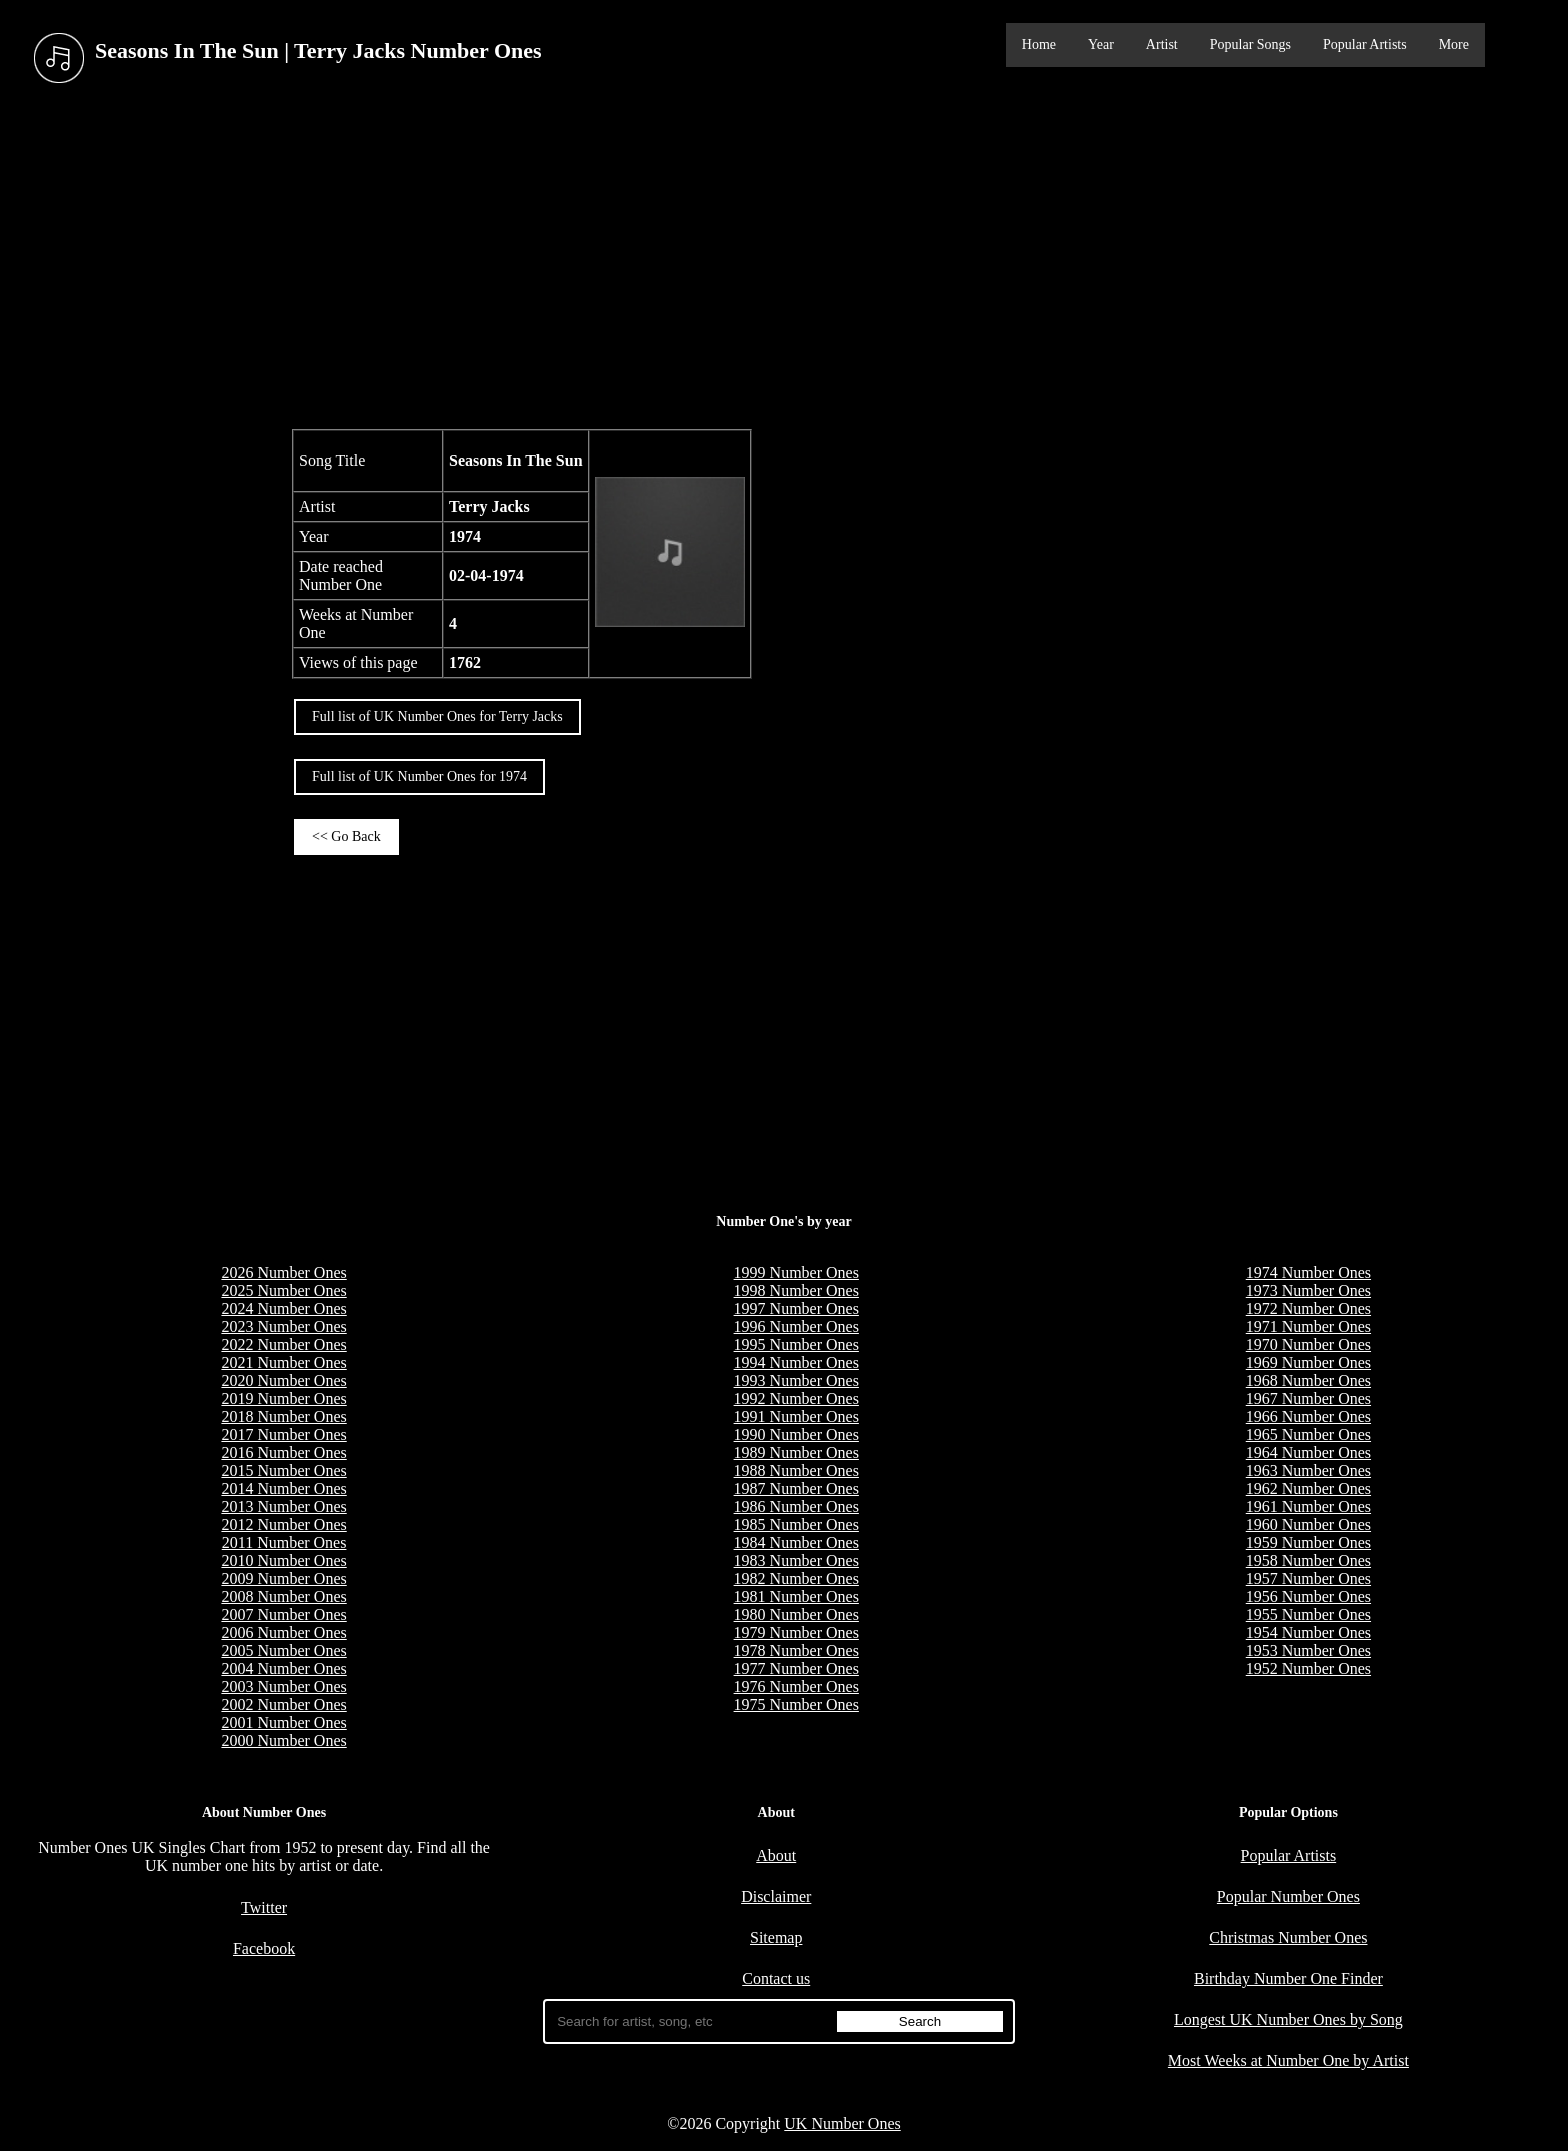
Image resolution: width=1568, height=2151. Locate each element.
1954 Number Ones (1308, 1632)
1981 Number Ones (796, 1596)
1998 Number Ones (796, 1290)
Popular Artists (1365, 44)
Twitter (264, 1907)
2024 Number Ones (283, 1308)
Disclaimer (776, 1896)
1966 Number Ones (1308, 1416)
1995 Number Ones (796, 1344)
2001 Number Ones (283, 1722)
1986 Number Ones (796, 1506)
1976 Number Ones (796, 1686)
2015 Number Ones (283, 1470)
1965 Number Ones (1308, 1434)
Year (1101, 44)
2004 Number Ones (283, 1668)
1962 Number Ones (1308, 1488)
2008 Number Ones (283, 1596)
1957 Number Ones (1308, 1578)
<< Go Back (346, 836)
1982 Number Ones (796, 1578)
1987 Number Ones (796, 1488)
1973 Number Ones (1308, 1290)
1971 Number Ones (1308, 1326)
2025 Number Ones (283, 1290)
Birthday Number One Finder (1288, 1978)
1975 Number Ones (796, 1704)
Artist (1162, 44)
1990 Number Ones (796, 1434)
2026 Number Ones (283, 1272)
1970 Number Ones (1308, 1344)
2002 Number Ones (283, 1704)
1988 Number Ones (796, 1470)
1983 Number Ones (796, 1560)
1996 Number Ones (796, 1326)
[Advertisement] (784, 259)
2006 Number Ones (283, 1632)
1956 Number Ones (1308, 1596)
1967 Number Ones (1308, 1398)
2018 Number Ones (283, 1416)
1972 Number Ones (1308, 1308)
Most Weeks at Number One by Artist (1288, 2060)
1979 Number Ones (796, 1632)
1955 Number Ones (1308, 1614)
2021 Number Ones (283, 1362)
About (776, 1855)
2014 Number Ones (283, 1488)
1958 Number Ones (1308, 1560)
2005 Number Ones (283, 1650)
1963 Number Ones (1308, 1470)
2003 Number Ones (283, 1686)
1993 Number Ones (796, 1380)
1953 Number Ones (1308, 1650)
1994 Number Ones (796, 1362)
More (1454, 44)
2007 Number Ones (283, 1614)
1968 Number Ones (1308, 1380)
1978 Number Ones (796, 1650)
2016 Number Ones (283, 1452)
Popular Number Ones (1288, 1896)
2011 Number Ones (284, 1542)
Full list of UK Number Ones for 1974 (419, 776)
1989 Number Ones (796, 1452)
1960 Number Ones (1308, 1524)
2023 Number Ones (283, 1326)
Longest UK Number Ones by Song (1288, 2019)
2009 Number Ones (283, 1578)
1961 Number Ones (1308, 1506)
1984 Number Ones (796, 1542)
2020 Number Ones (283, 1380)
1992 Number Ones (796, 1398)
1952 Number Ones (1308, 1668)
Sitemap (776, 1937)
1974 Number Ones (1308, 1272)
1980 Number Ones (796, 1614)
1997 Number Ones (796, 1308)
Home (1039, 44)
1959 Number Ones (1308, 1542)
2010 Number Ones (283, 1560)
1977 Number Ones (796, 1668)
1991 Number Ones (796, 1416)
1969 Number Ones (1308, 1362)
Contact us (776, 1978)
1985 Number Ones (796, 1524)
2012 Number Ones (283, 1524)
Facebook (264, 1948)
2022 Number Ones (283, 1344)
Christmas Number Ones (1288, 1937)
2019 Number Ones (283, 1398)
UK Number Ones (842, 2123)
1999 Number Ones (796, 1272)
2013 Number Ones (283, 1506)
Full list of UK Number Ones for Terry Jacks (437, 716)
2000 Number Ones (283, 1740)
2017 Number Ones (283, 1434)
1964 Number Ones (1308, 1452)
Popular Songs (1250, 44)
